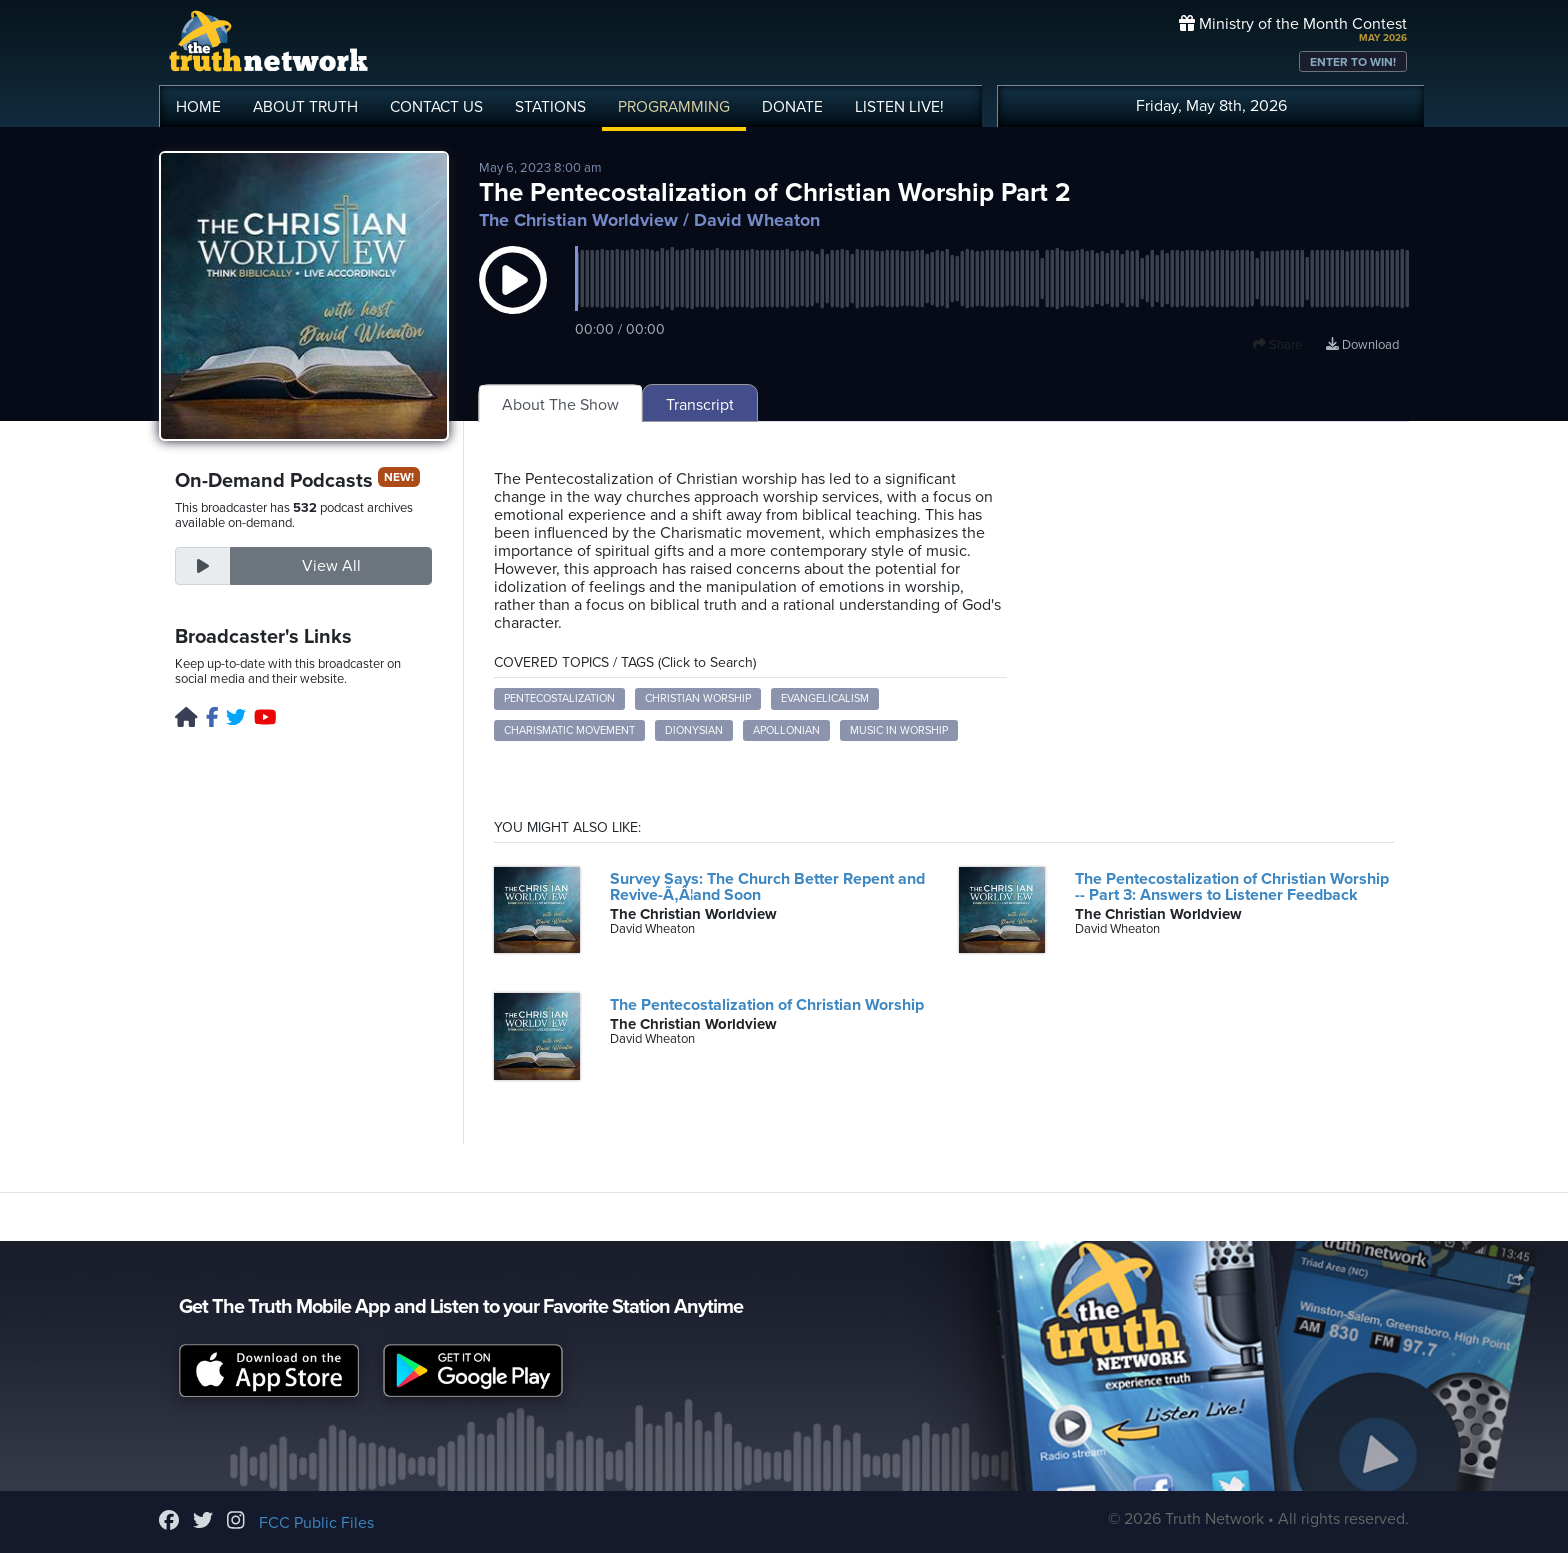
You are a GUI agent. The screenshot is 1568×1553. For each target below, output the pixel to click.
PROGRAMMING (674, 107)
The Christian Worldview (578, 220)
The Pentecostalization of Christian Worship (767, 1005)
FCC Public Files (316, 1523)
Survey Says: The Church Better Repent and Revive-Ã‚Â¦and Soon (767, 887)
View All (331, 566)
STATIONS (550, 107)
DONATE (792, 107)
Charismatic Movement (569, 730)
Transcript (700, 405)
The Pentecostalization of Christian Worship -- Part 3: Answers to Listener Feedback (1232, 887)
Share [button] (1277, 345)
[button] (513, 300)
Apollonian (786, 730)
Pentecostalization (559, 698)
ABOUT (305, 107)
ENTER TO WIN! (1353, 62)
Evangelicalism (825, 698)
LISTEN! (899, 107)
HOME (198, 107)
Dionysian (694, 730)
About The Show (560, 405)
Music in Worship (899, 730)
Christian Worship (698, 698)
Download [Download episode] (1362, 345)
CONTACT (436, 107)
